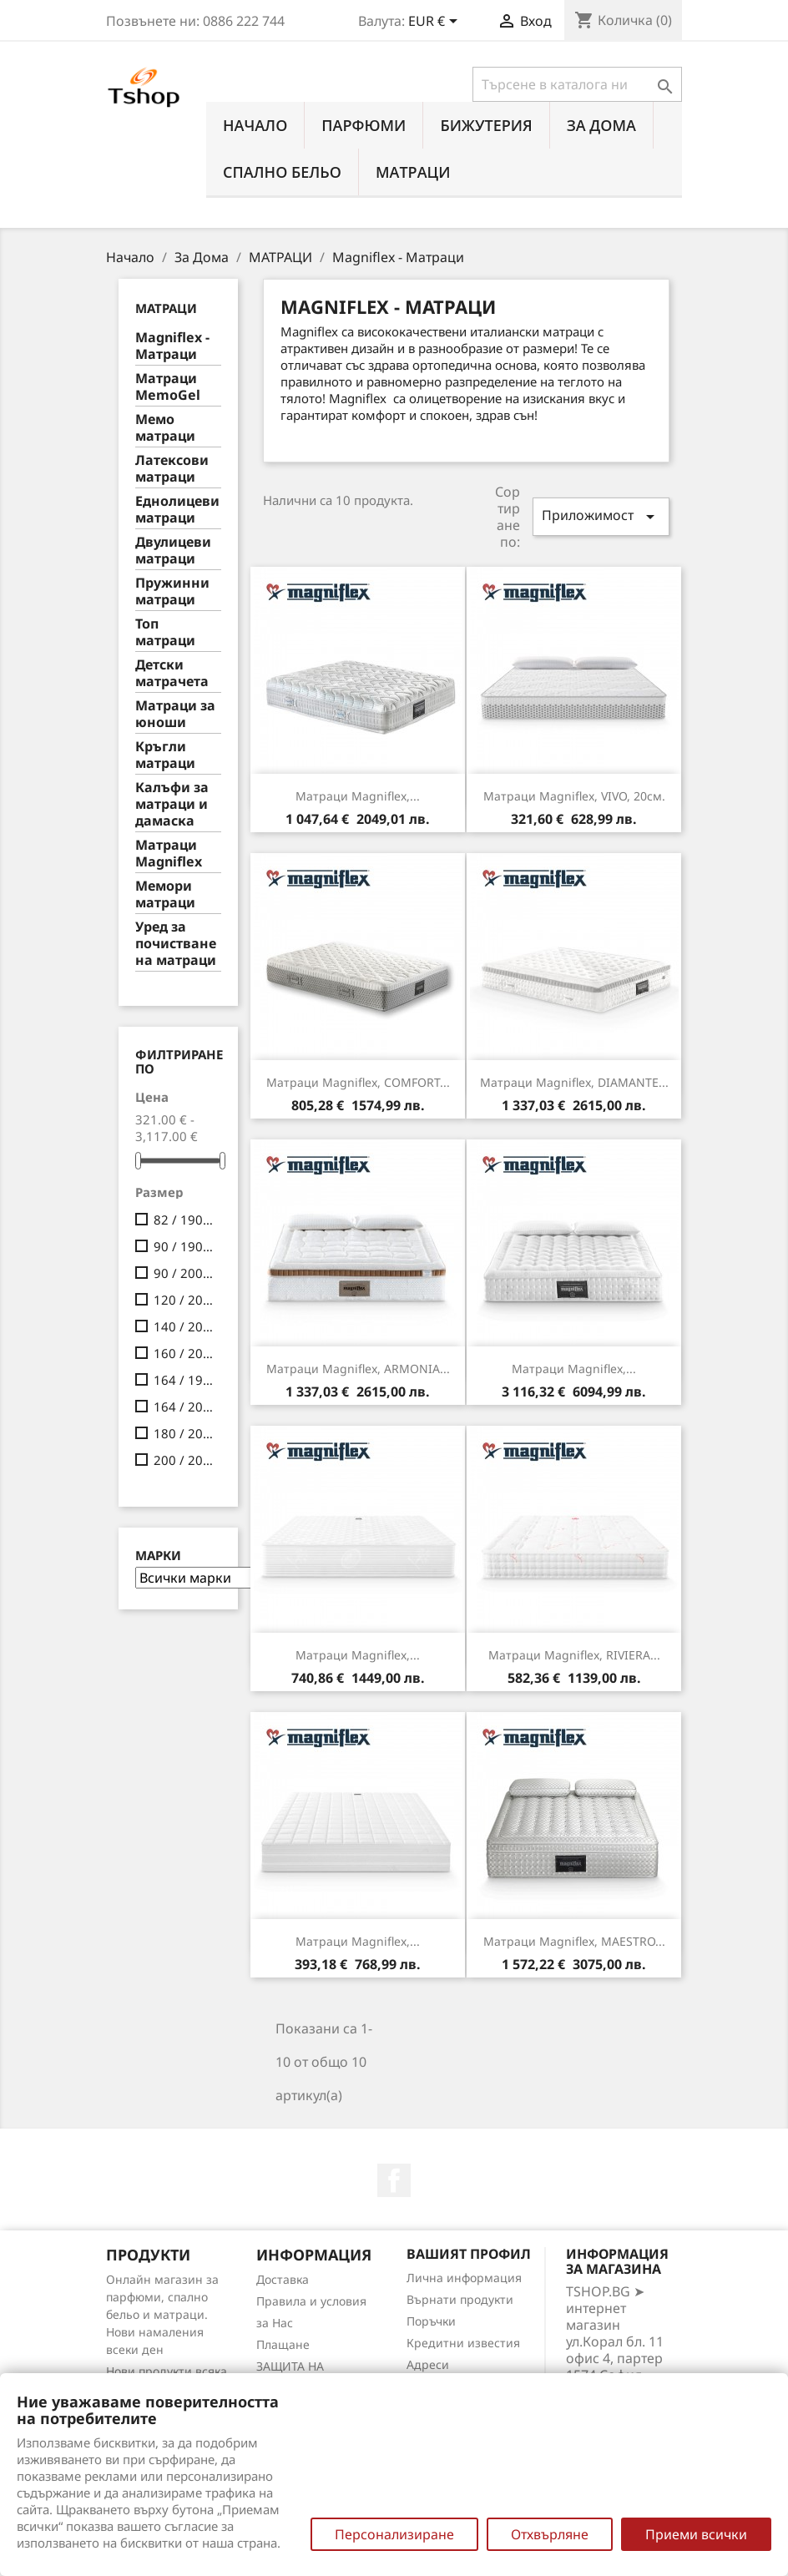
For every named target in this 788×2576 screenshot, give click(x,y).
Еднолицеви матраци (177, 509)
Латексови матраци (172, 469)
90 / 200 (184, 1273)
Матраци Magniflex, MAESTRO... (574, 1941)
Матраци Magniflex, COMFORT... (358, 1082)
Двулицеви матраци (173, 550)
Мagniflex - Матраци (172, 346)
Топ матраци (165, 632)
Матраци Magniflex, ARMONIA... (358, 1368)
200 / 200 (184, 1460)
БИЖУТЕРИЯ (486, 125)
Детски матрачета (172, 673)
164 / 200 (184, 1406)
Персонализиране (394, 2534)
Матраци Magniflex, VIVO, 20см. (574, 796)
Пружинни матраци (172, 591)
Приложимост (601, 516)
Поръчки (431, 2321)
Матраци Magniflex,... (358, 796)
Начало (255, 125)
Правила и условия (311, 2301)
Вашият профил (469, 2254)
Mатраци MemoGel (167, 387)
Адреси (428, 2364)
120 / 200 (184, 1299)
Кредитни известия (463, 2343)
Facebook (394, 2180)
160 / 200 (184, 1353)
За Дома (601, 125)
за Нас (274, 2323)
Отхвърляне (549, 2534)
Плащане (283, 2344)
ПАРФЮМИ (363, 125)
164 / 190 (184, 1379)
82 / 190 (184, 1219)
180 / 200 (184, 1433)
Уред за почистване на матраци (175, 943)
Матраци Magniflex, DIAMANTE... (574, 1082)
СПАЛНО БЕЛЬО (282, 172)
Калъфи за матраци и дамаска (172, 804)
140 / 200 (184, 1326)
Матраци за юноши (175, 714)
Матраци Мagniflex (168, 853)
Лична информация (464, 2278)
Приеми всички (696, 2534)
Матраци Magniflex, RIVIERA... (574, 1655)
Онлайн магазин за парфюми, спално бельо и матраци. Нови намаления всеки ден (162, 2314)
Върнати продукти (460, 2299)
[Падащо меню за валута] (435, 23)
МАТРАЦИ (413, 172)
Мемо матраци (165, 428)
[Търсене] (577, 84)
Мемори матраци (165, 894)
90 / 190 (184, 1246)
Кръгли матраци (165, 755)
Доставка (282, 2279)
